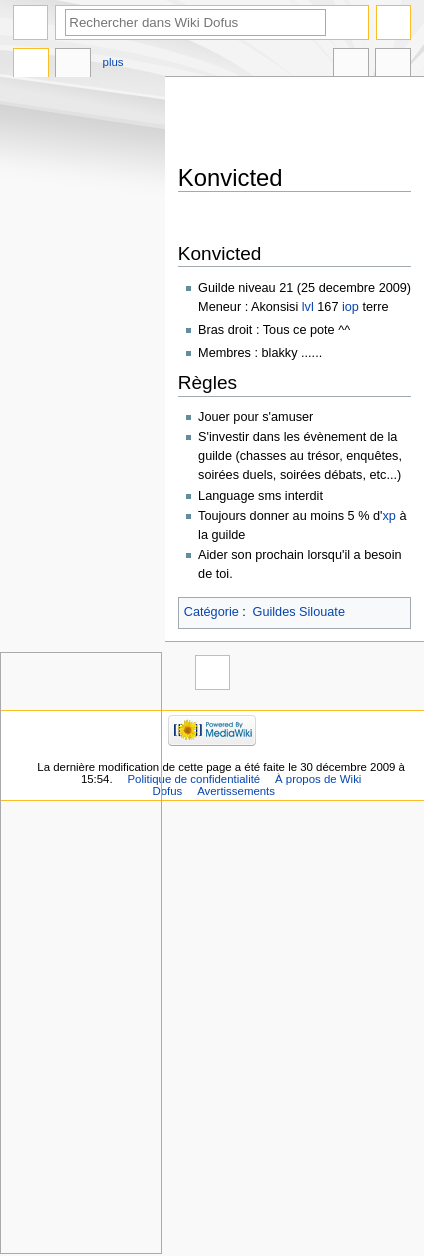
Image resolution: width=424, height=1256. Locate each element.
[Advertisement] (301, 122)
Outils (393, 65)
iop (350, 307)
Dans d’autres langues (351, 65)
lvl (308, 307)
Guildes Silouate (299, 612)
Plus (113, 62)
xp (388, 516)
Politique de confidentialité (193, 779)
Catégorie (211, 612)
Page (31, 65)
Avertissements (236, 791)
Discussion (73, 65)
